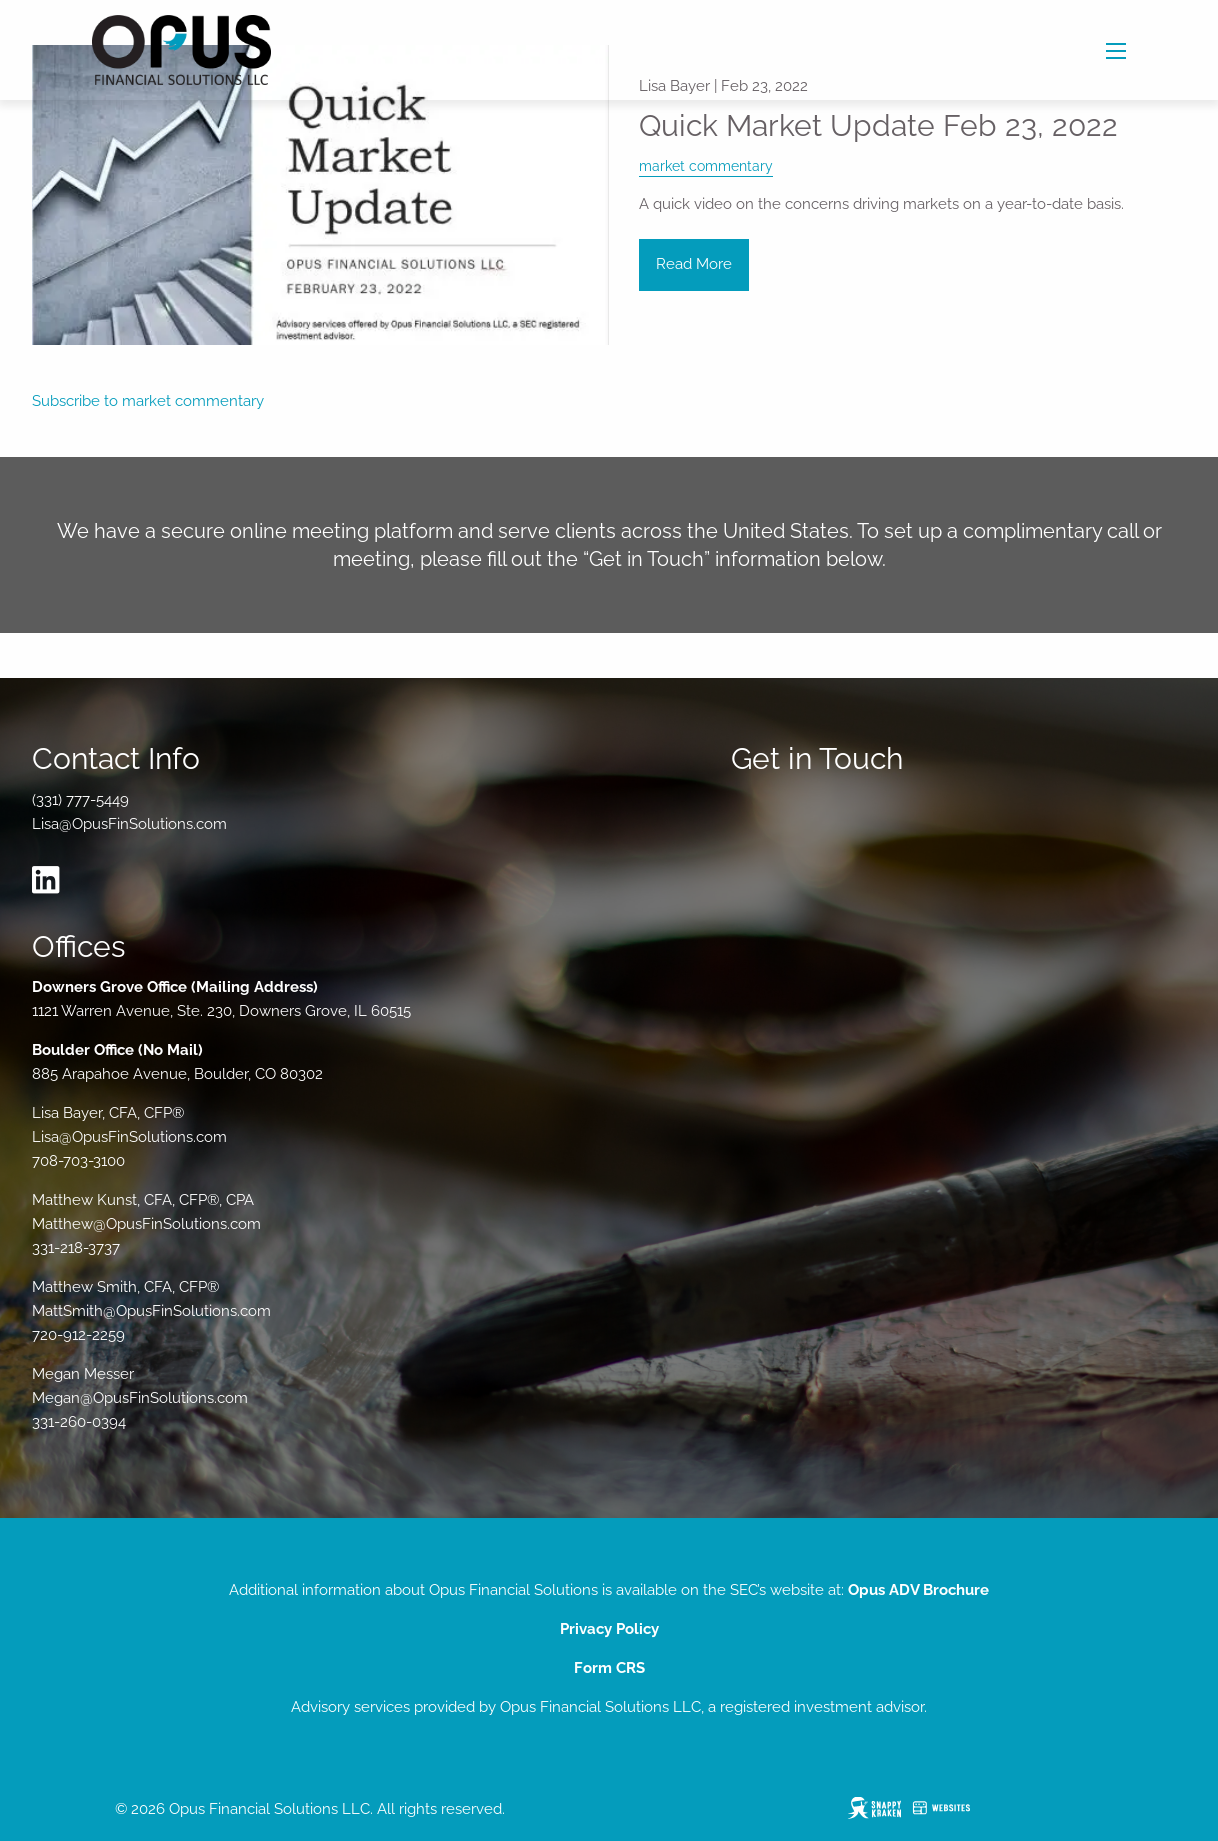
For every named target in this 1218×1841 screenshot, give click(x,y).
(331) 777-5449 (80, 800)
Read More (694, 264)
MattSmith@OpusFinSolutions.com (151, 1311)
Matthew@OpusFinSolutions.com (146, 1224)
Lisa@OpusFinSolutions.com (129, 824)
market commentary (706, 166)
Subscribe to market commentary (148, 401)
